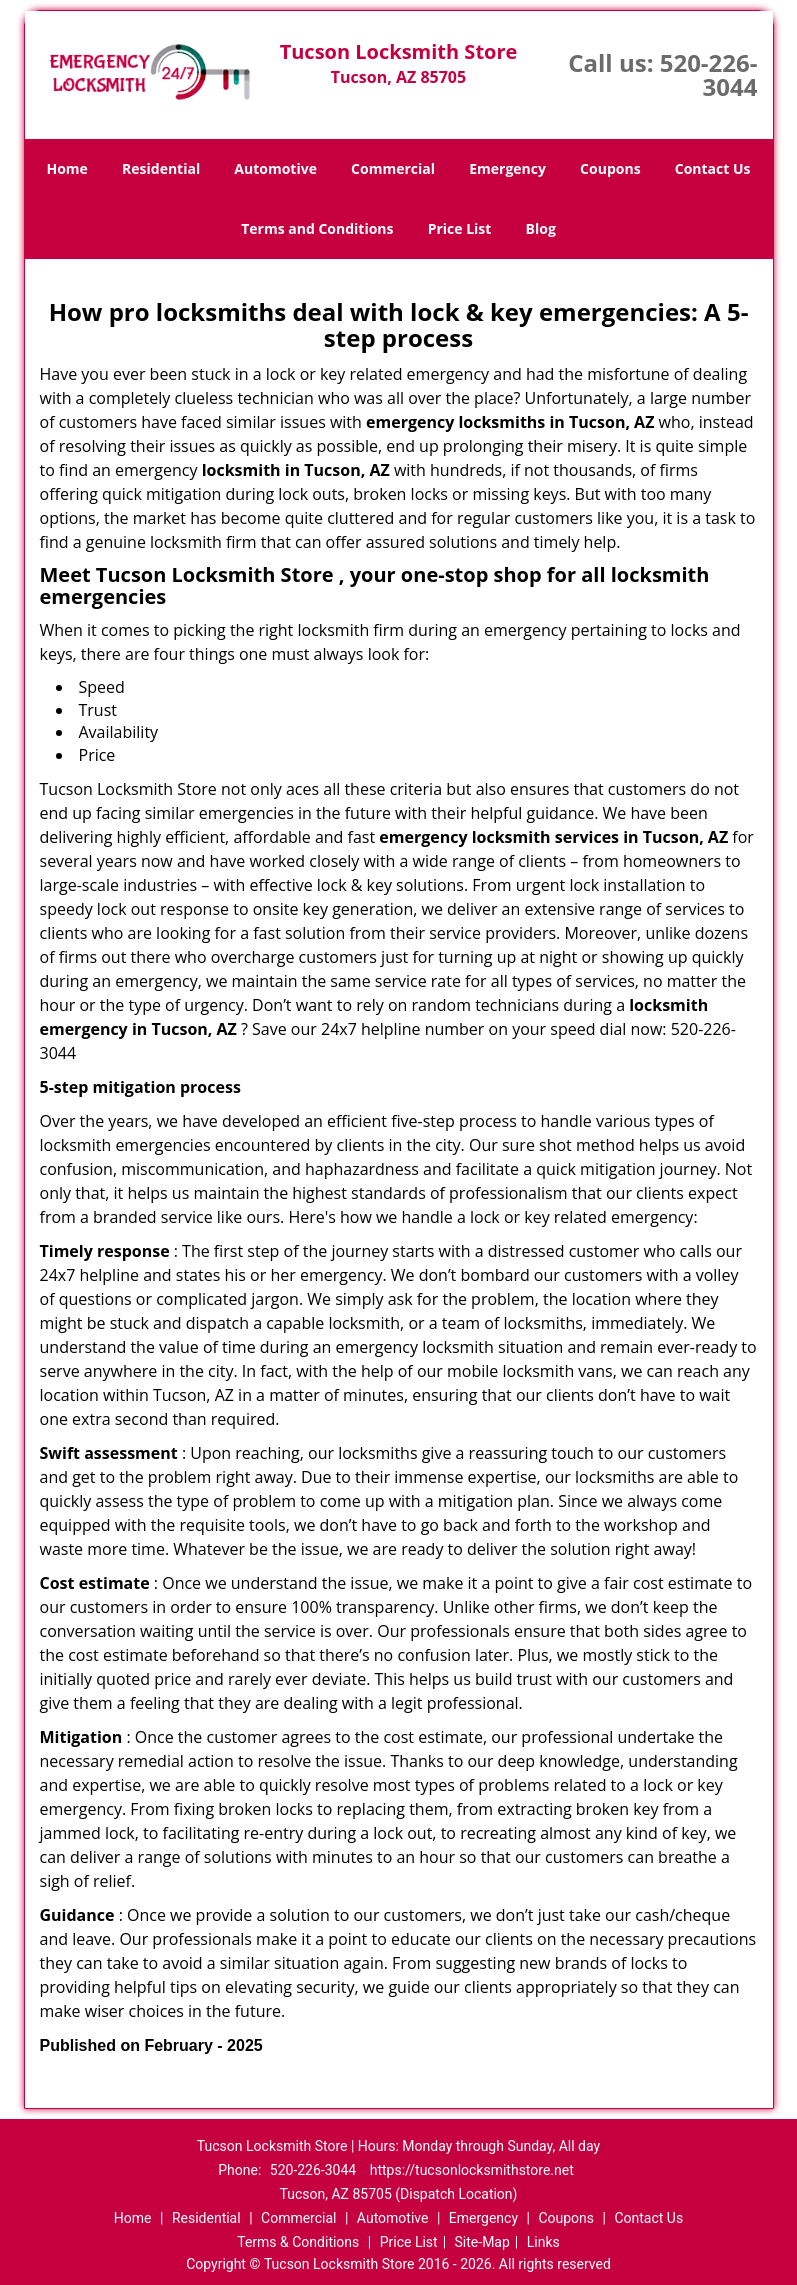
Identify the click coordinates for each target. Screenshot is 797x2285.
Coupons (610, 168)
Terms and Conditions (317, 228)
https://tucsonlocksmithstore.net (472, 2170)
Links (543, 2242)
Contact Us (713, 168)
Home (66, 168)
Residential (161, 168)
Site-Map (482, 2242)
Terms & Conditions (298, 2242)
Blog (541, 228)
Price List (460, 228)
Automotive (275, 168)
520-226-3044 (709, 74)
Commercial (393, 168)
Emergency (507, 168)
